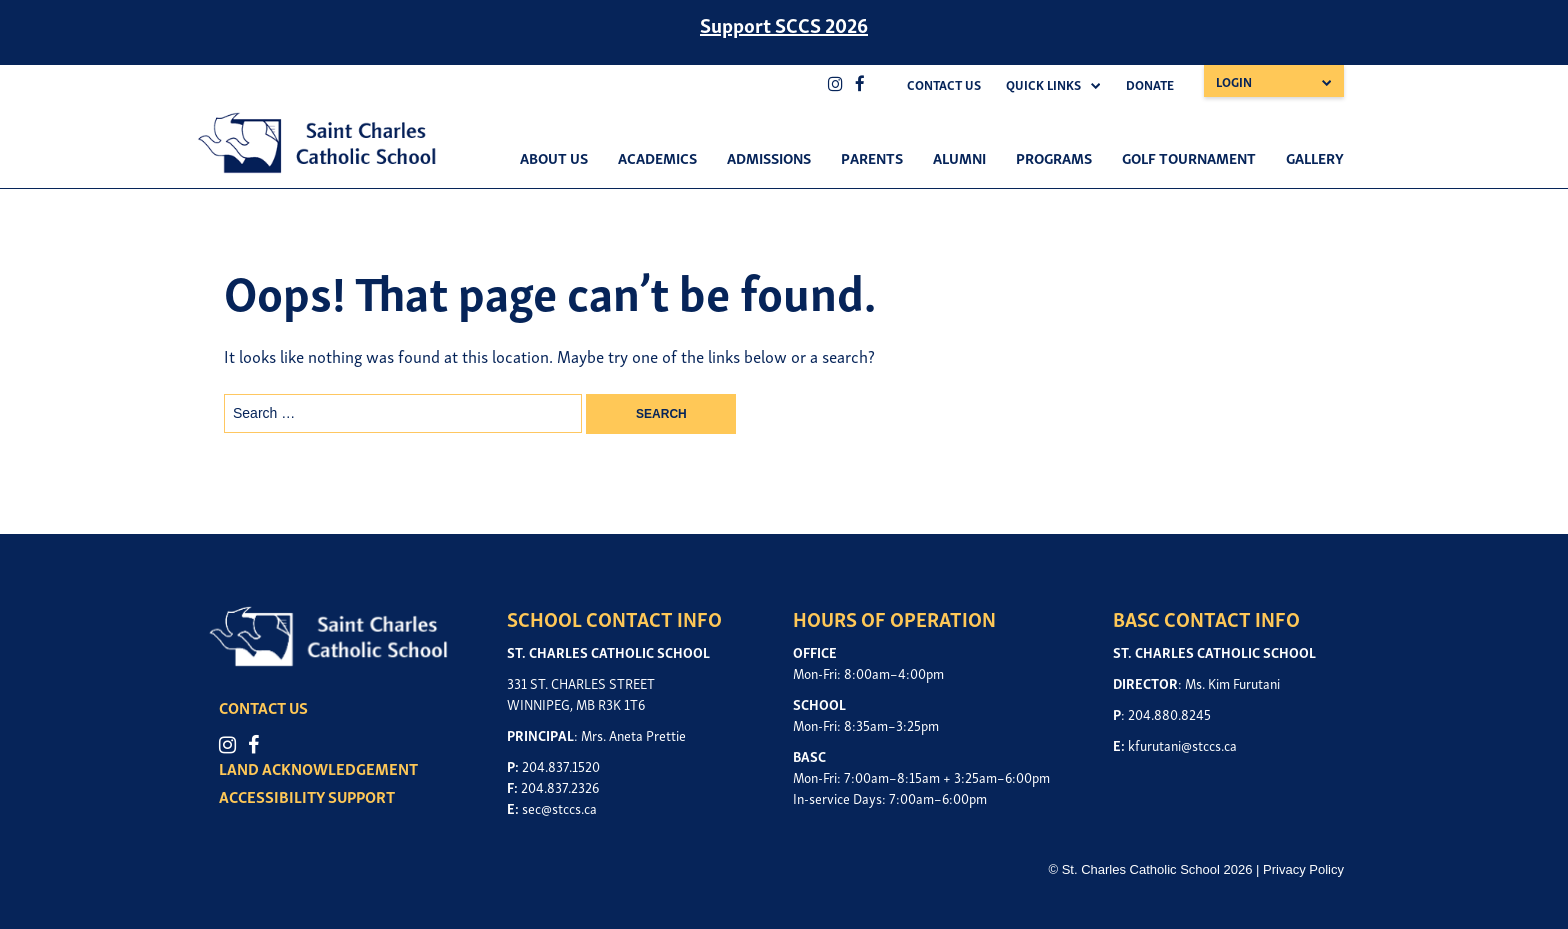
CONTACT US (263, 707)
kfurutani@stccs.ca (1182, 744)
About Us (554, 157)
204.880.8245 (1169, 713)
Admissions (769, 157)
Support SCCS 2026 (784, 24)
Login (1234, 81)
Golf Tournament (1189, 157)
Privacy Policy (1303, 869)
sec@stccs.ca (559, 807)
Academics (657, 157)
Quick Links (1043, 84)
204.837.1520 (561, 765)
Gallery (1315, 157)
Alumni (959, 157)
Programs (1054, 157)
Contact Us (944, 84)
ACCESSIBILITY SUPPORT (307, 796)
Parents (872, 157)
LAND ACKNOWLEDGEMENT (318, 768)
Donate (1150, 84)
